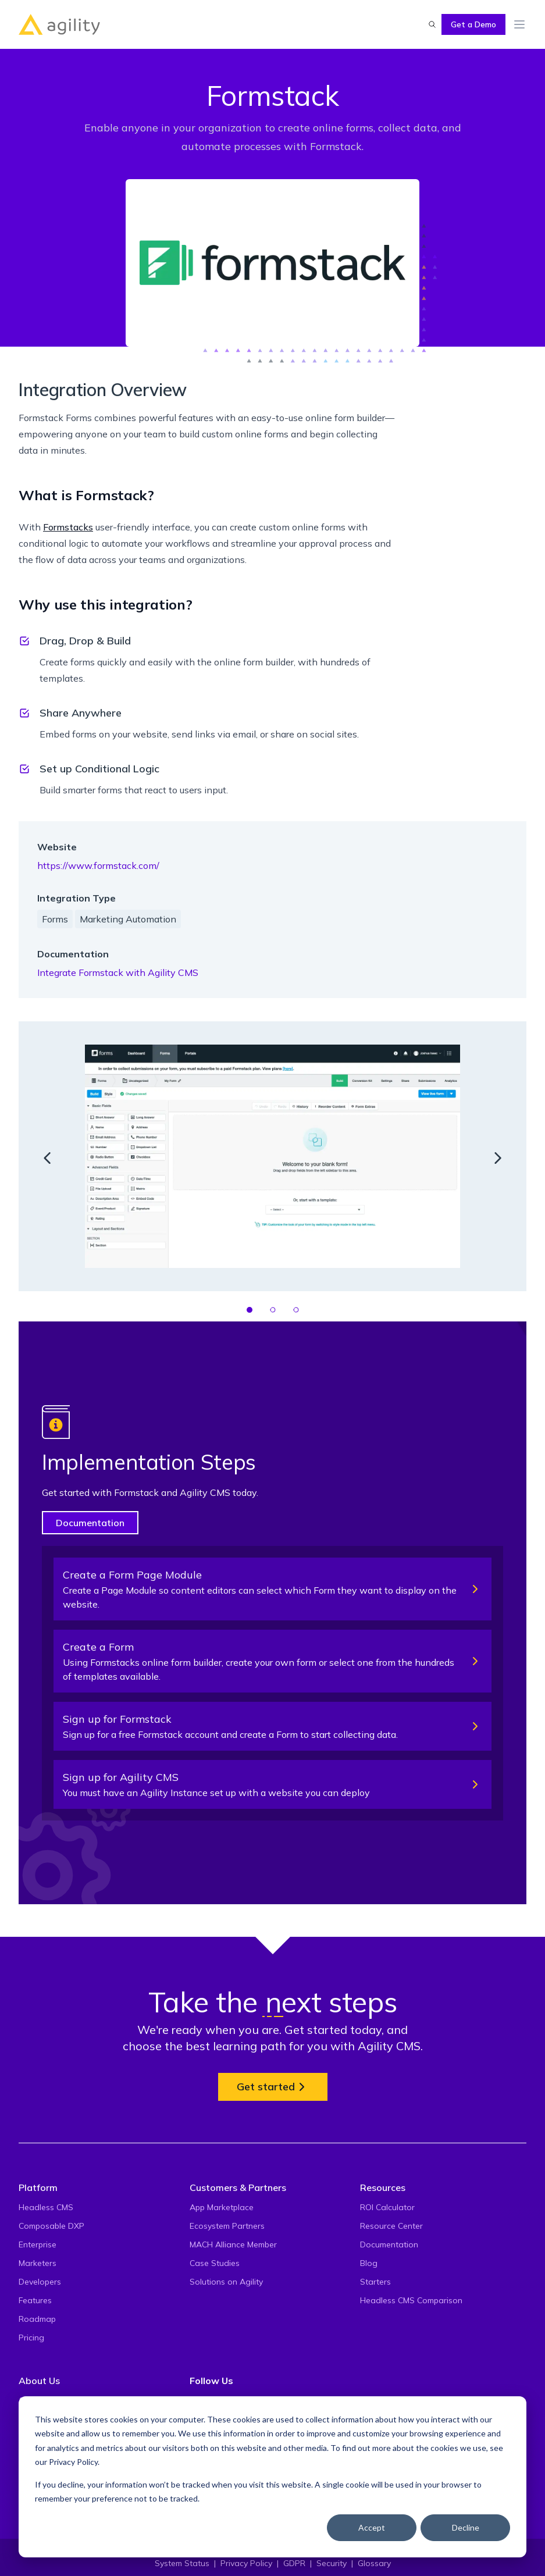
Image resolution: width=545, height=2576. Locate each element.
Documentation (90, 1523)
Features (35, 2300)
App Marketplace (222, 2207)
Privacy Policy (73, 2462)
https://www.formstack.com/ (98, 865)
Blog (368, 2263)
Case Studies (215, 2263)
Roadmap (37, 2319)
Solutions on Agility (226, 2281)
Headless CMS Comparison (411, 2300)
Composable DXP (51, 2226)
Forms (55, 919)
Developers (40, 2281)
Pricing (31, 2337)
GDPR (294, 2563)
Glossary (374, 2563)
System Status (182, 2563)
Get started (273, 2087)
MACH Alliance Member (233, 2244)
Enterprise (37, 2244)
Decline (465, 2527)
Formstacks (68, 527)
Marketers (37, 2263)
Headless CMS (46, 2207)
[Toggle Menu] (519, 24)
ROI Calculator (387, 2207)
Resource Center (391, 2226)
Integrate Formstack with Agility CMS (117, 972)
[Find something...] (432, 24)
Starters (375, 2281)
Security (331, 2563)
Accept (371, 2527)
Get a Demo (473, 24)
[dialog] (272, 2476)
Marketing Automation (128, 919)
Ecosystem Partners (227, 2226)
